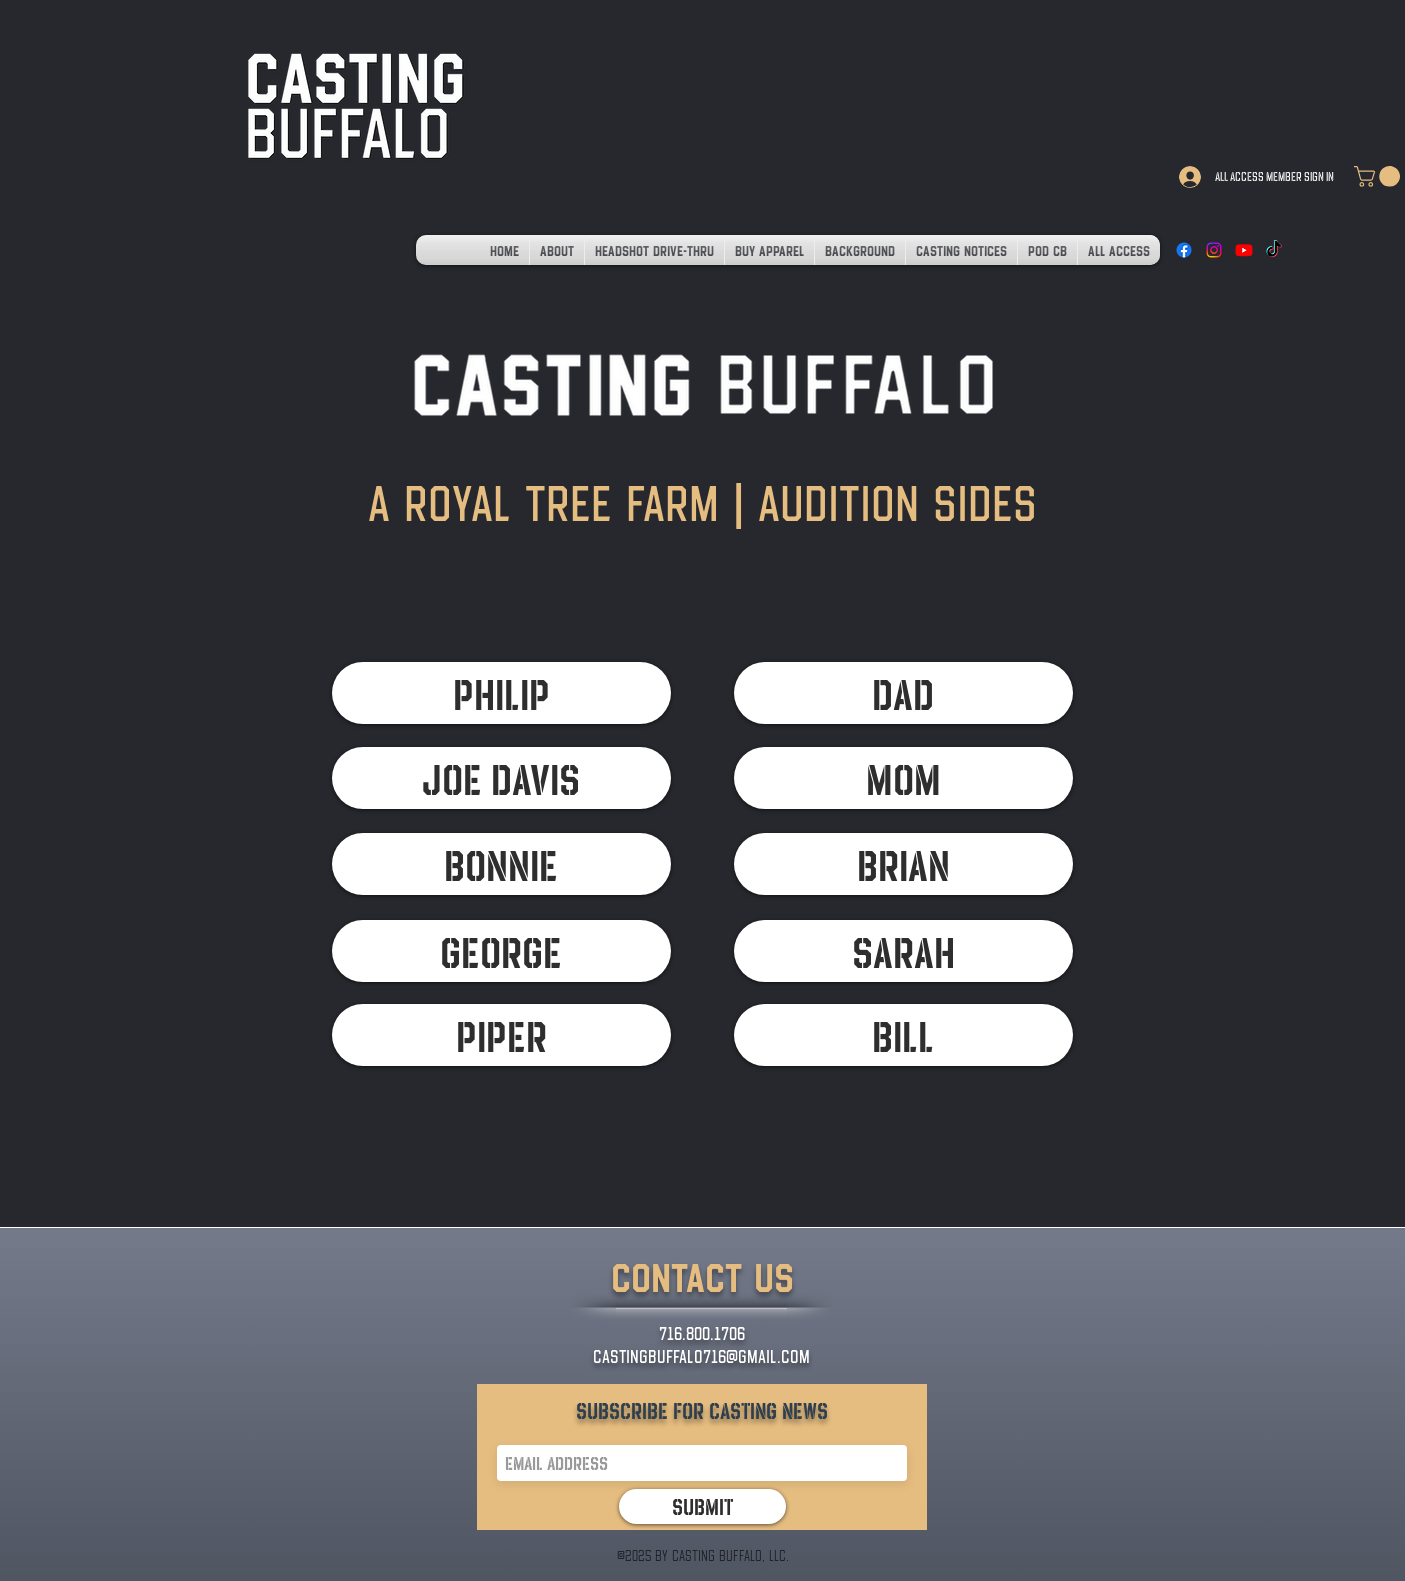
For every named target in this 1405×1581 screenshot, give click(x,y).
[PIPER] (501, 1035)
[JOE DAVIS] (501, 778)
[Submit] (702, 1506)
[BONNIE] (501, 864)
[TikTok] (1274, 250)
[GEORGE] (501, 951)
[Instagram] (1214, 250)
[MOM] (903, 778)
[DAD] (903, 693)
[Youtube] (1244, 250)
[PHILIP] (501, 693)
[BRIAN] (903, 864)
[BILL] (903, 1035)
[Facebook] (1184, 250)
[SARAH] (903, 951)
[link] (1379, 176)
